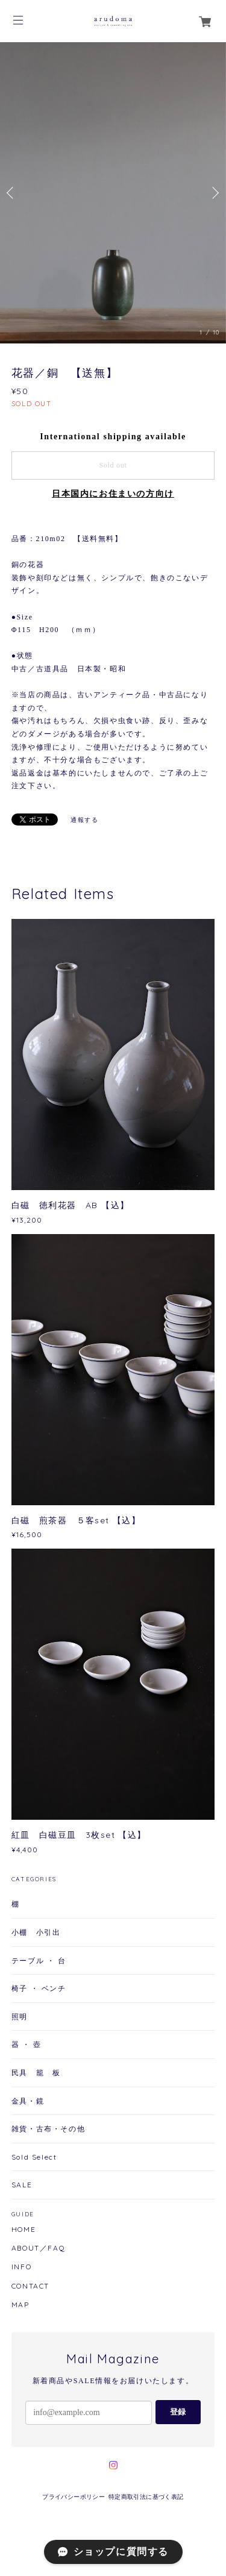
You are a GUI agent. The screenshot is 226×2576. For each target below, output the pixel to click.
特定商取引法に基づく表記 (146, 2496)
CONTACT (30, 2286)
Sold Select (34, 2156)
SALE (21, 2184)
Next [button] (214, 193)
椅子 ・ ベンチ (38, 1988)
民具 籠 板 (36, 2072)
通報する (84, 819)
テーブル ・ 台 (38, 1960)
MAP (20, 2305)
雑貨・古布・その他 (48, 2128)
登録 (178, 2411)
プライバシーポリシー (73, 2496)
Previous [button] (12, 193)
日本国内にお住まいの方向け (113, 493)
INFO (21, 2267)
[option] (113, 192)
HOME (23, 2229)
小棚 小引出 (36, 1932)
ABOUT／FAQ (38, 2248)
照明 (19, 2016)
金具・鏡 (27, 2100)
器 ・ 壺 (26, 2044)
